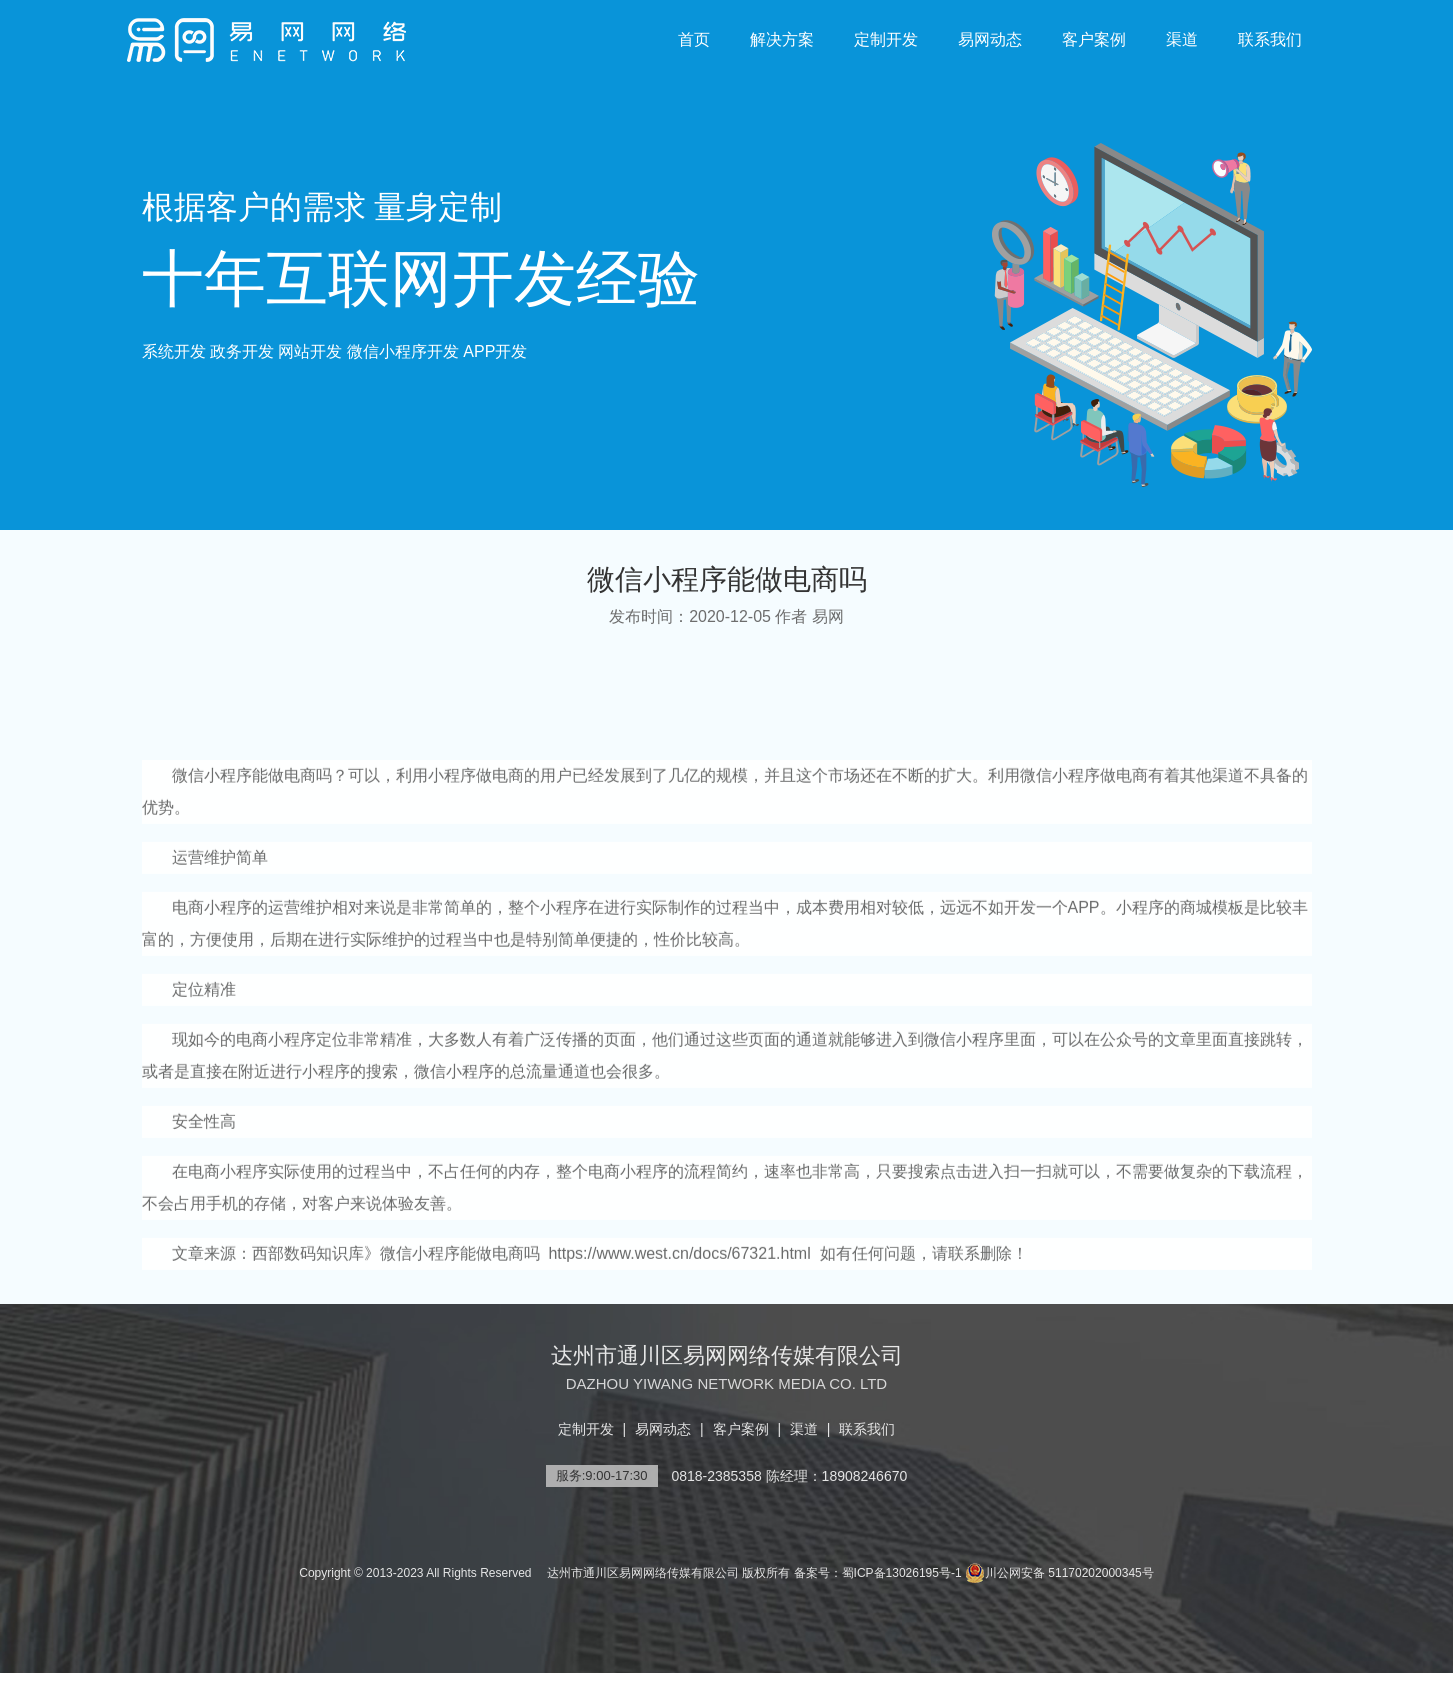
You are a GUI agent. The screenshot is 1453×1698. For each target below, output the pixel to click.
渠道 (1182, 39)
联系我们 (1270, 39)
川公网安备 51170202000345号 (1059, 1573)
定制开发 (886, 39)
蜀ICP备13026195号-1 (902, 1573)
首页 (694, 39)
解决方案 (782, 39)
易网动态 (990, 39)
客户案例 (1094, 39)
